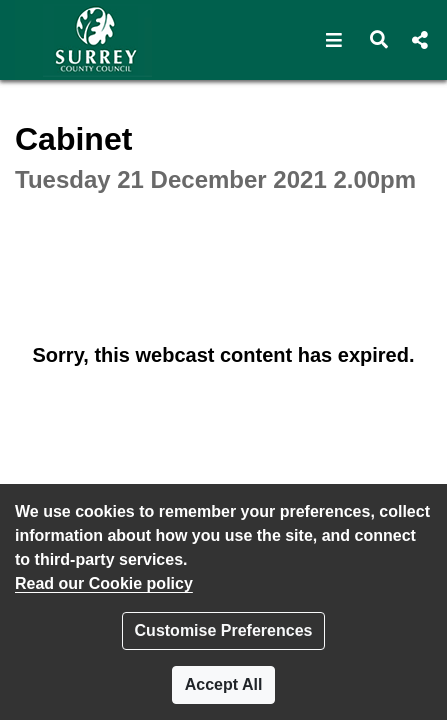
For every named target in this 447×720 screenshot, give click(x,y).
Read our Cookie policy (104, 583)
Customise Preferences (224, 630)
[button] (334, 40)
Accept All (224, 684)
